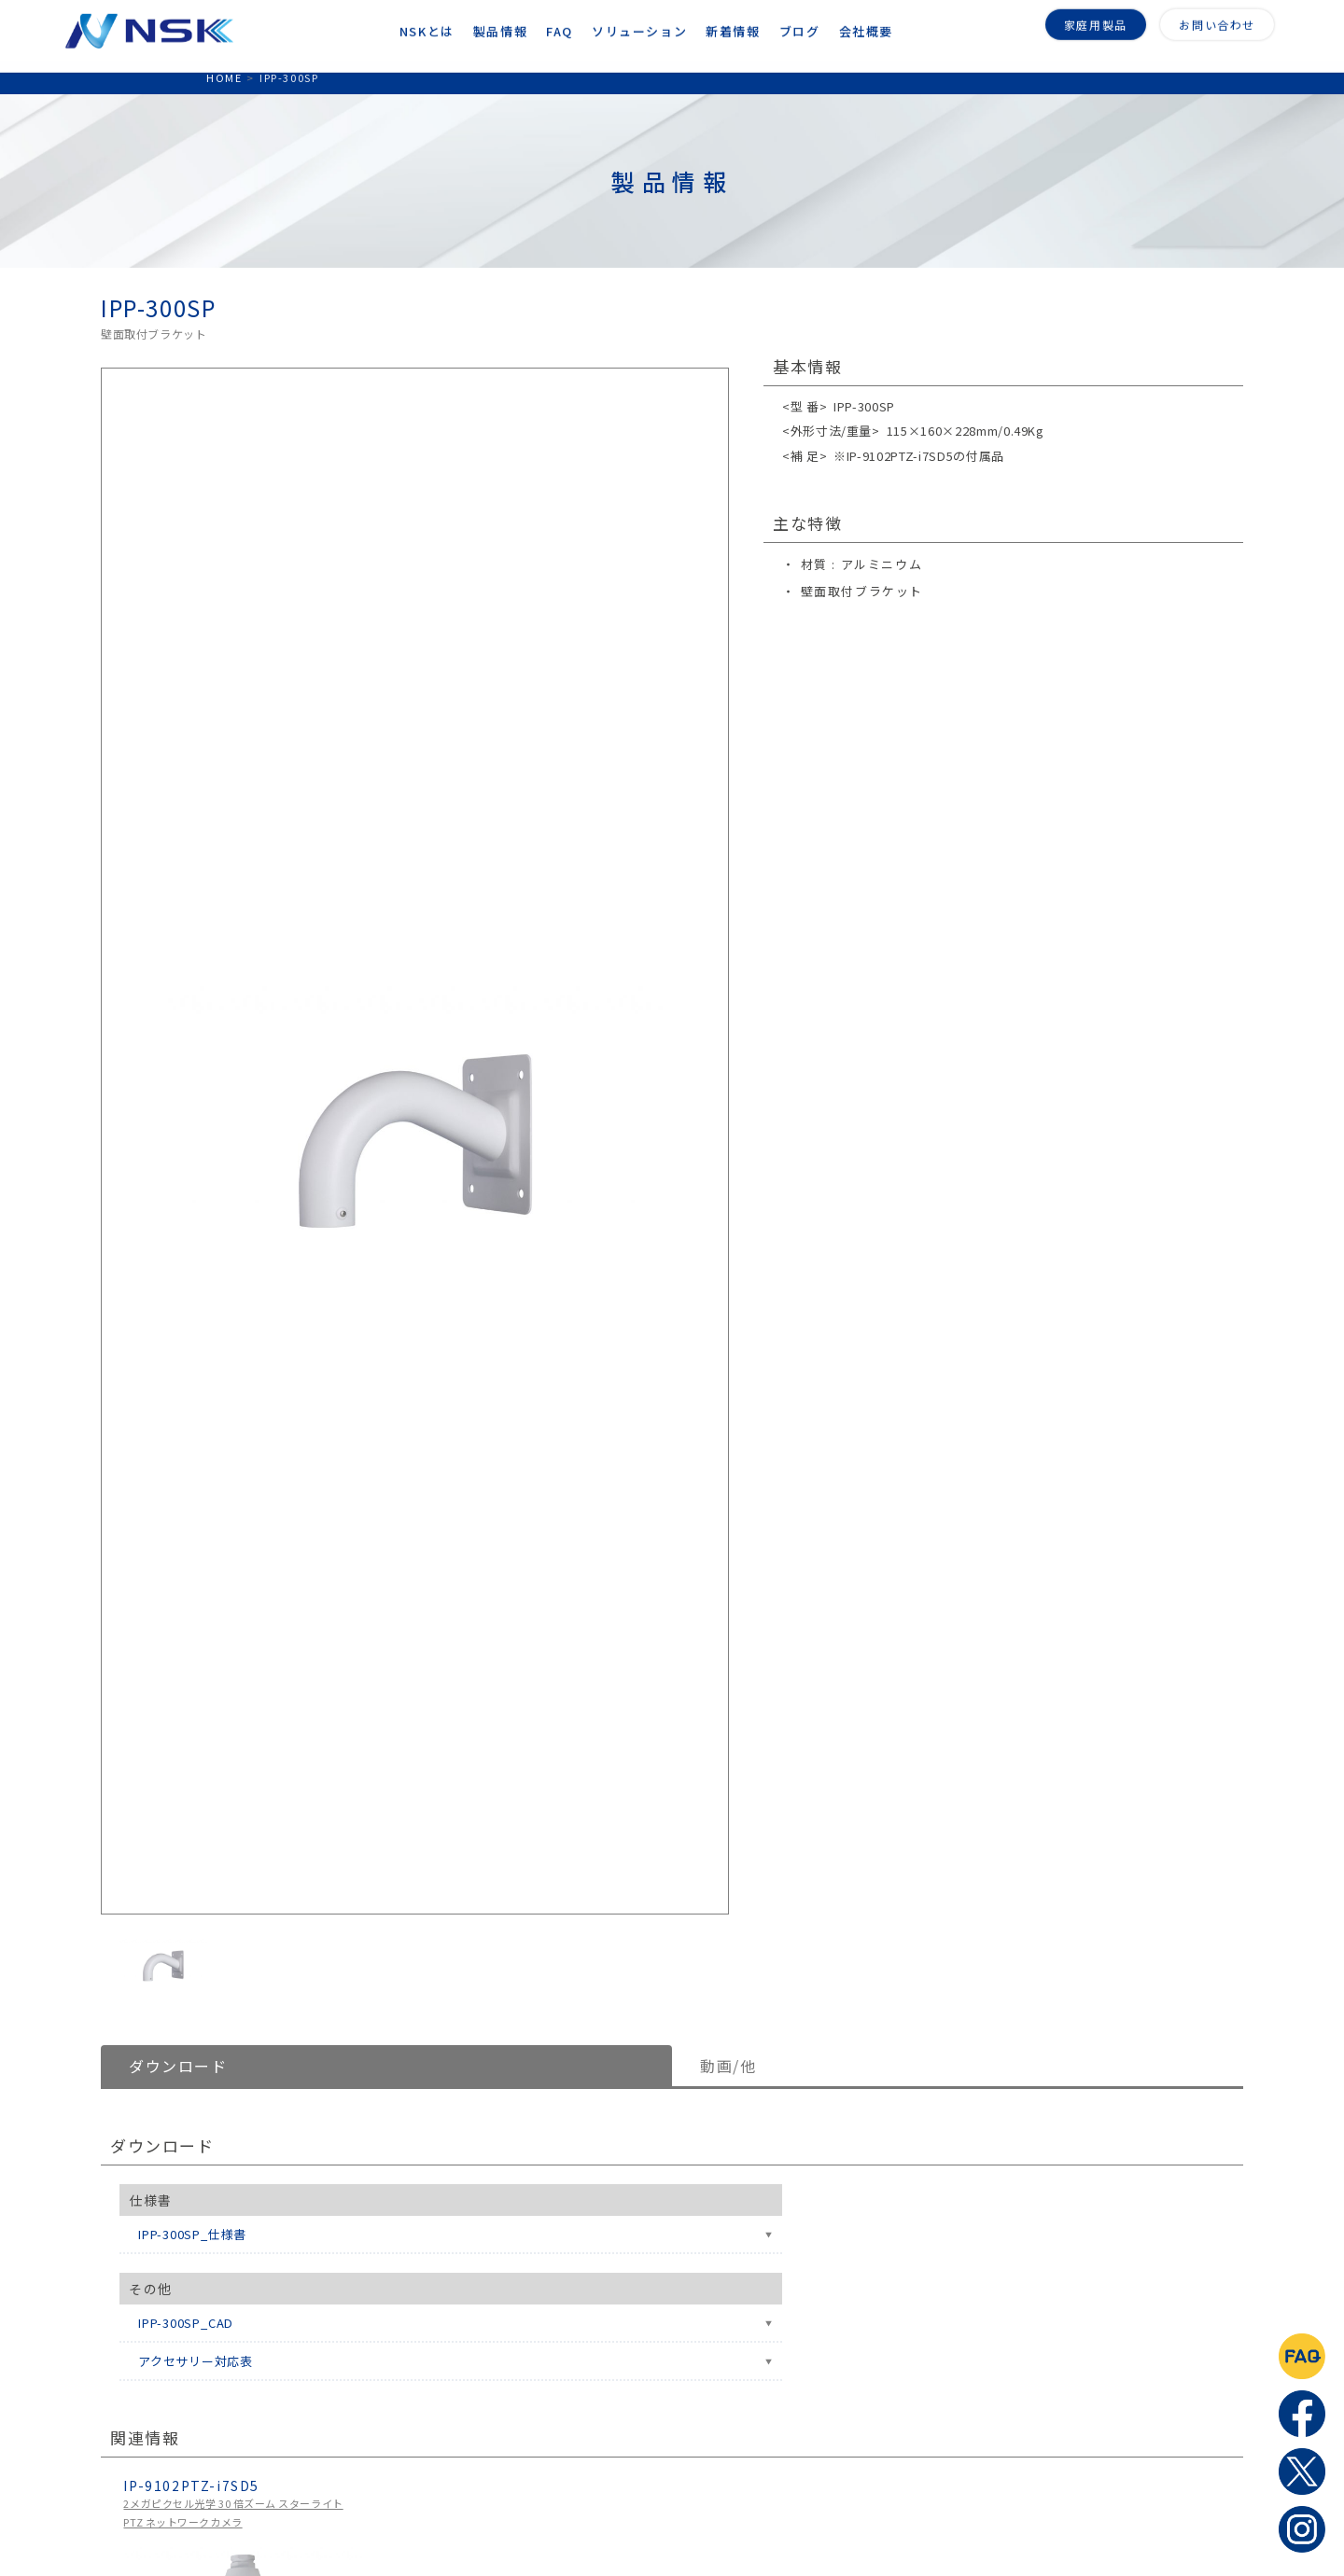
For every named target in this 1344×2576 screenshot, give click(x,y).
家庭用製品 (1095, 20)
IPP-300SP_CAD (185, 2323)
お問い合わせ (1217, 20)
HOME (224, 77)
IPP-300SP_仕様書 (192, 2234)
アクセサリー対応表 (195, 2361)
